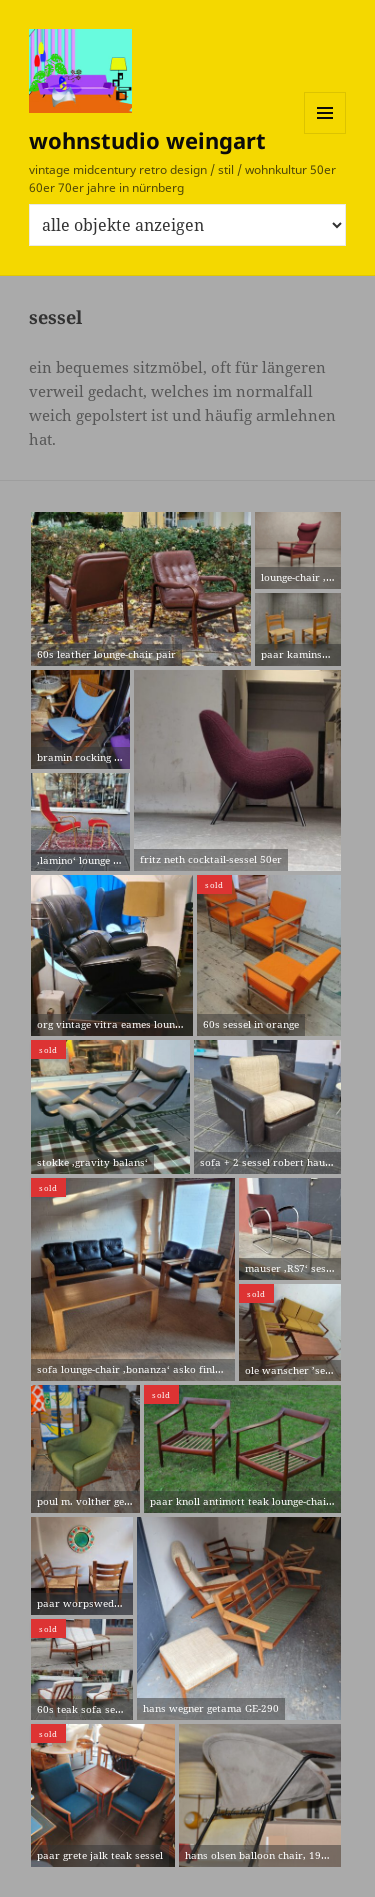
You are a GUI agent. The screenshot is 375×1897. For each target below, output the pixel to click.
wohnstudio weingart (147, 140)
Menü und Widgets (325, 133)
